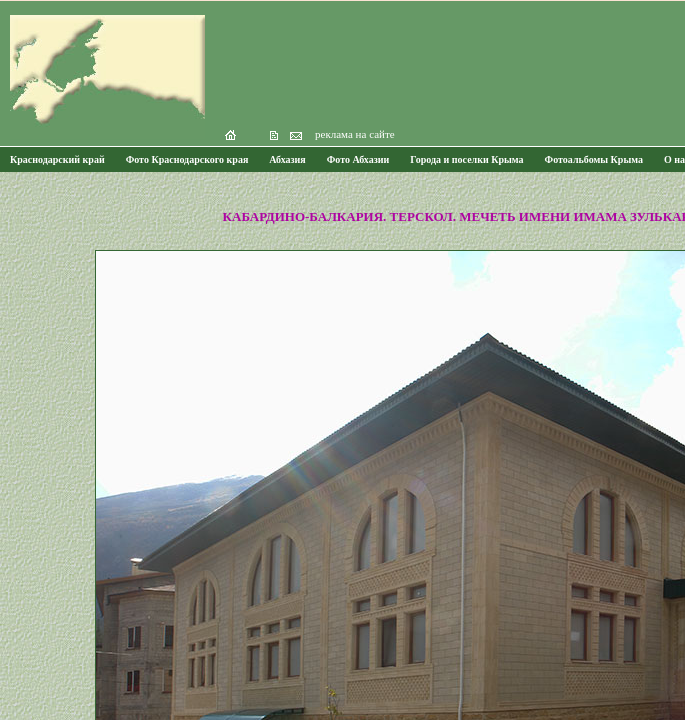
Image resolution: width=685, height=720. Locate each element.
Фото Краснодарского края (187, 159)
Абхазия (287, 159)
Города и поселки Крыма (466, 159)
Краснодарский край (57, 159)
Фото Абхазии (358, 159)
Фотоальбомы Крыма (594, 159)
